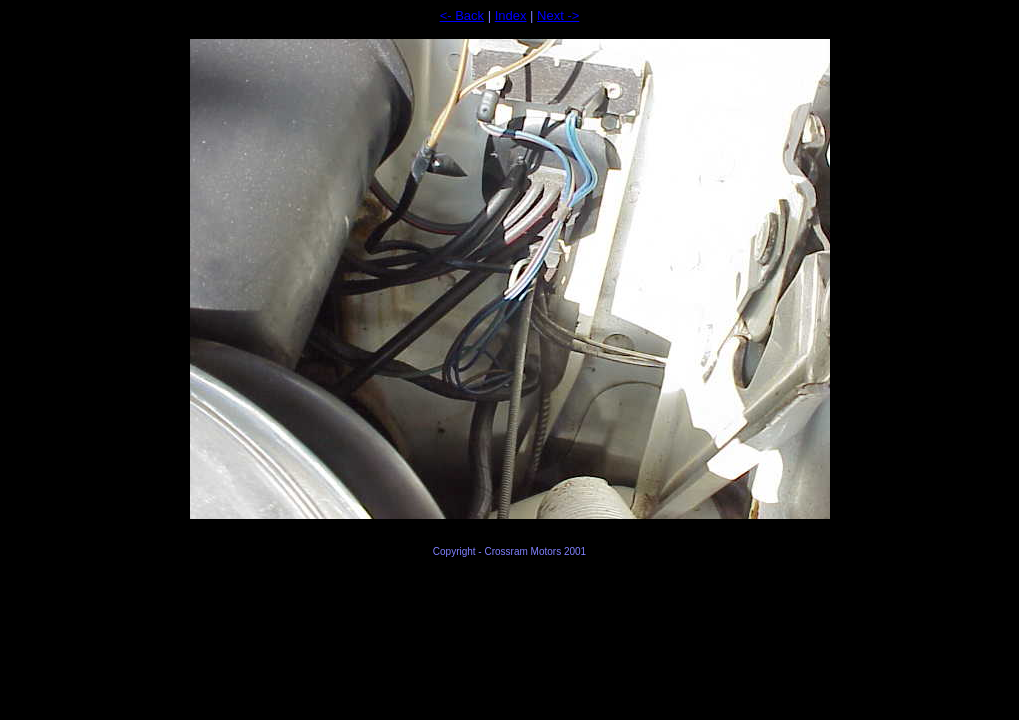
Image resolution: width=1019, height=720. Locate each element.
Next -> (558, 15)
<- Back (462, 15)
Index (511, 15)
